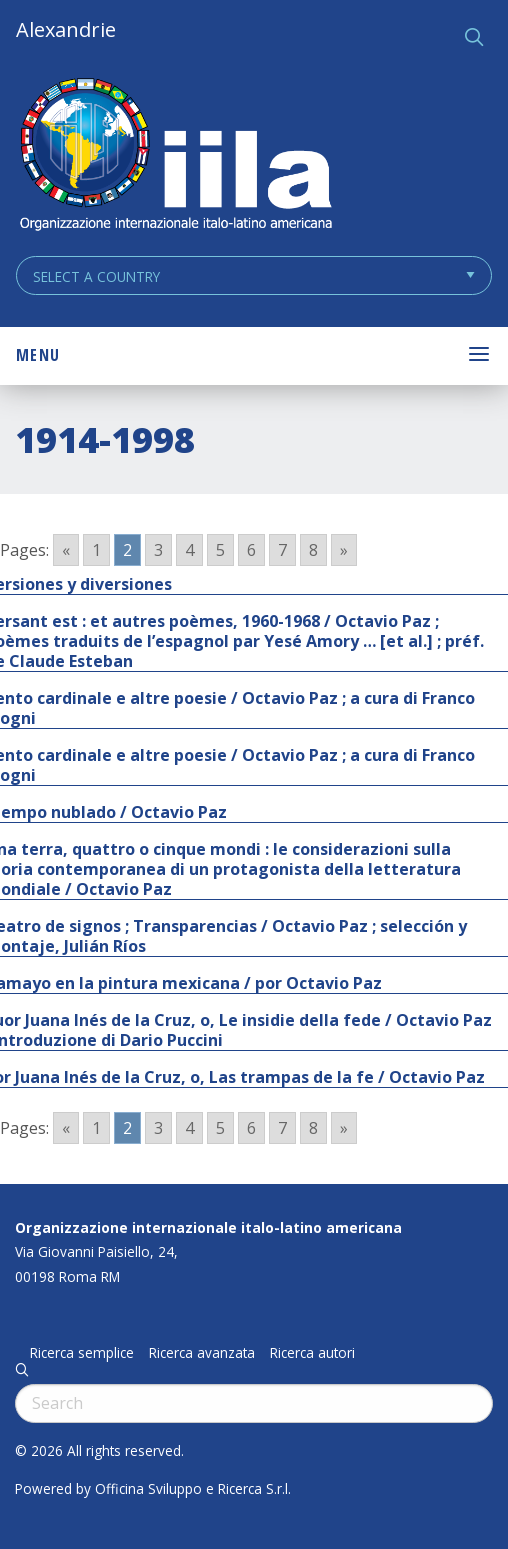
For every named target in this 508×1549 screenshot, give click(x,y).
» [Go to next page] (344, 550)
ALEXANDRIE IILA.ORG (175, 156)
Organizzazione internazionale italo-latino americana (208, 1227)
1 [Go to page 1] (96, 550)
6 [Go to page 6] (251, 550)
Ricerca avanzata (202, 1353)
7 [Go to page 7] (282, 550)
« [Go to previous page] (66, 550)
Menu (38, 355)
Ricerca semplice (82, 1353)
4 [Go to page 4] (189, 550)
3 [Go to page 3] (158, 550)
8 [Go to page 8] (313, 550)
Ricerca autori (312, 1353)
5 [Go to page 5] (220, 550)
